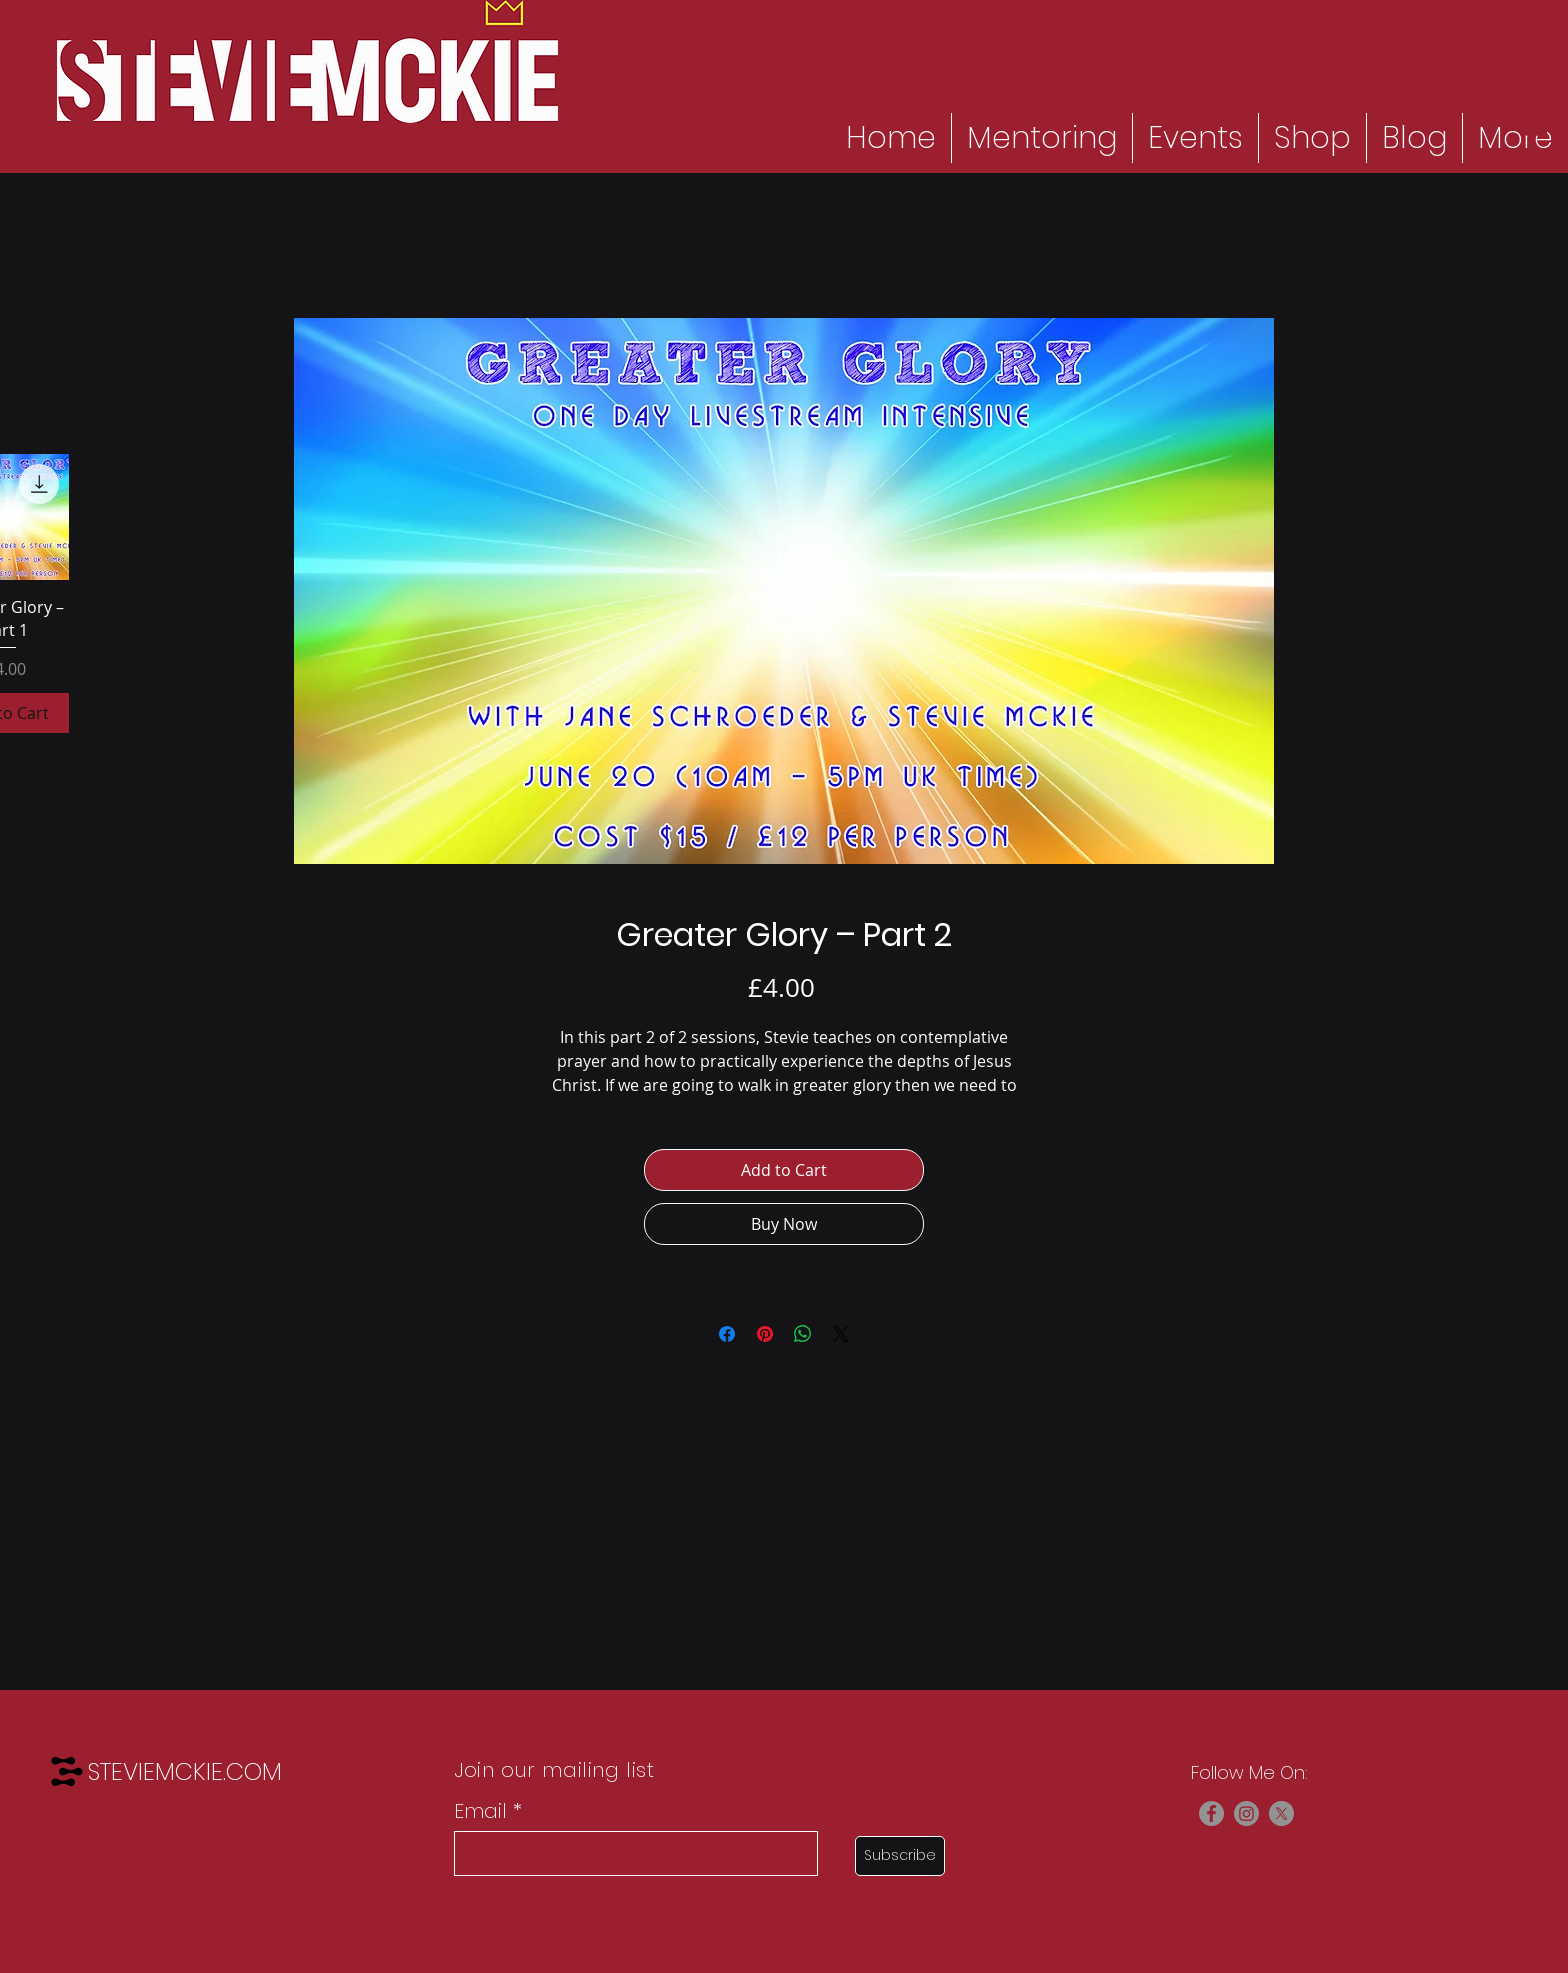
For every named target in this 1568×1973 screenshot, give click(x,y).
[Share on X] (841, 1334)
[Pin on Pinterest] (765, 1334)
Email (480, 1811)
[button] (1536, 121)
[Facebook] (1211, 1813)
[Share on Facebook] (727, 1334)
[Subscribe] (900, 1856)
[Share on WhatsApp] (803, 1334)
